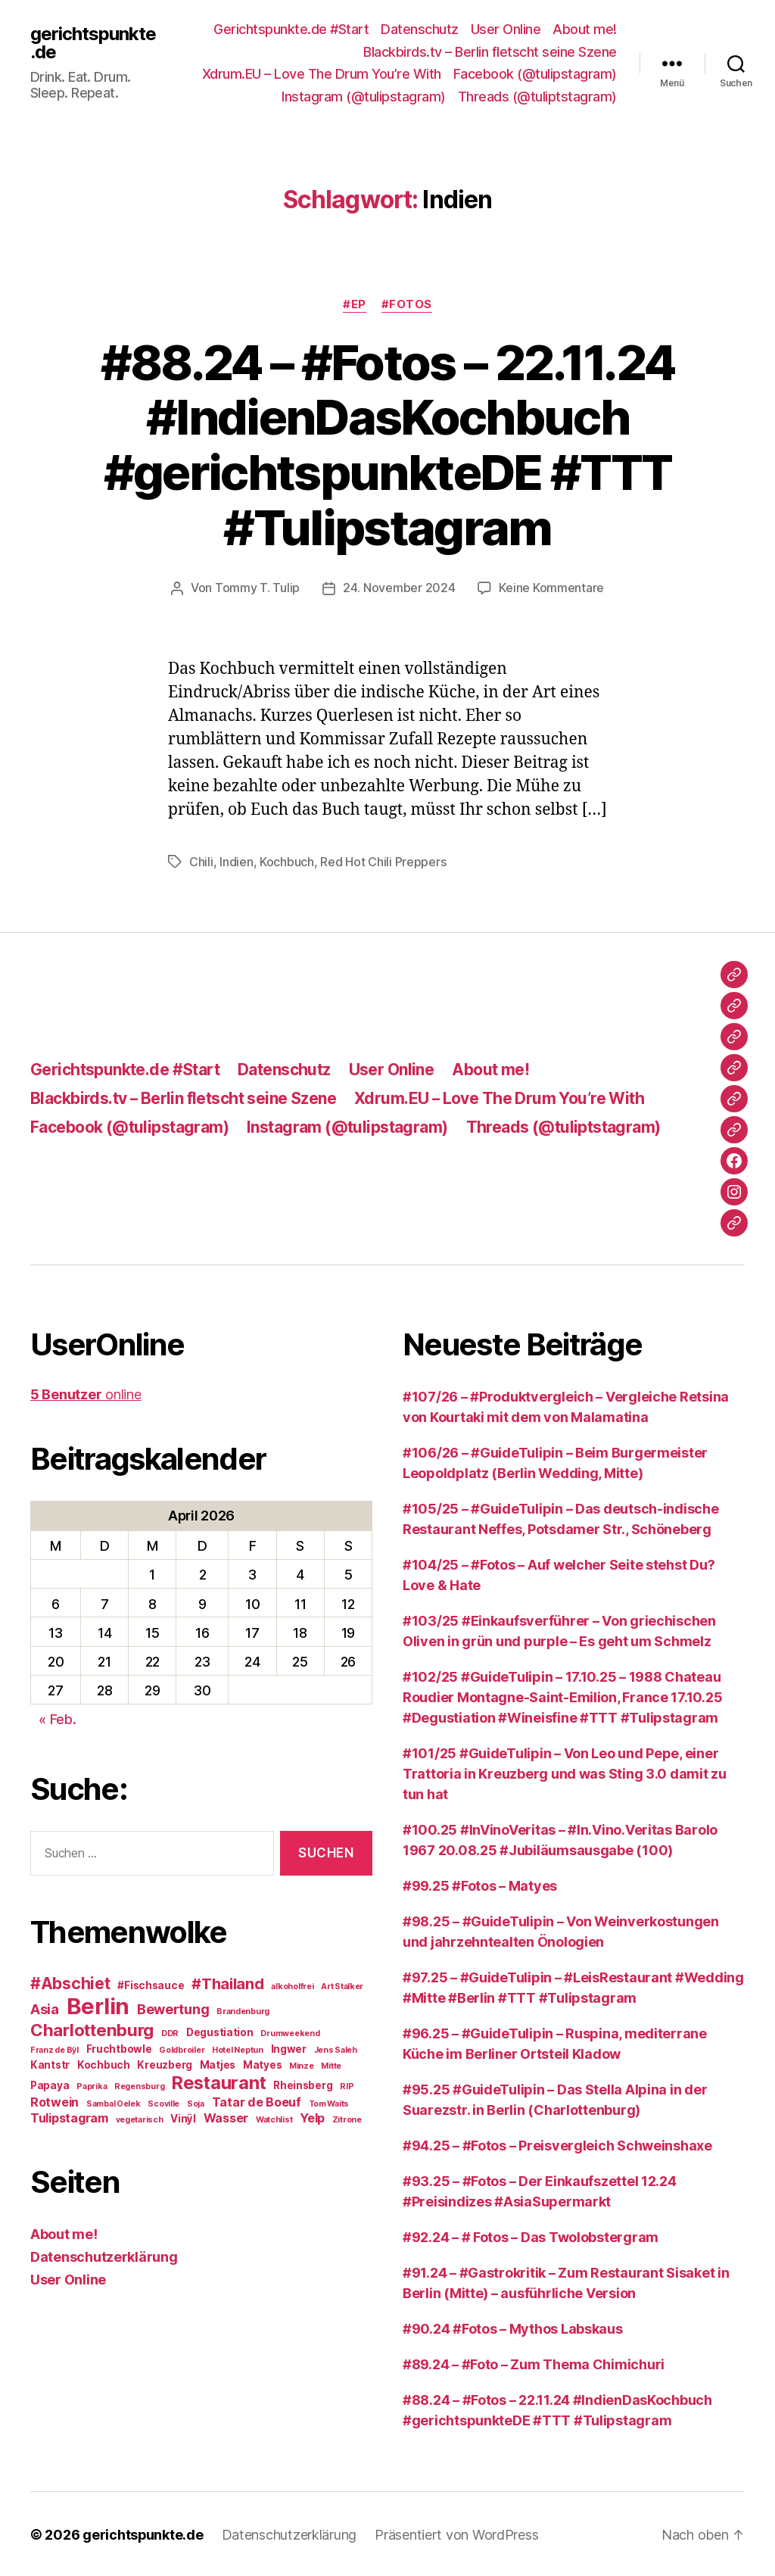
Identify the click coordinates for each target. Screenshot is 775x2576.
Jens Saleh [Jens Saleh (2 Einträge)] (335, 2049)
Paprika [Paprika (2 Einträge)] (91, 2085)
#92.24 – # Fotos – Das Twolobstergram (530, 2236)
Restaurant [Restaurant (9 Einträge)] (219, 2081)
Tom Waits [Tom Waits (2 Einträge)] (329, 2102)
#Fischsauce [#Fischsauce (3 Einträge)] (150, 1984)
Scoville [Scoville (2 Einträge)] (163, 2102)
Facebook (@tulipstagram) (535, 74)
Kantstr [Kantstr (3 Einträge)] (50, 2063)
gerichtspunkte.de (93, 43)
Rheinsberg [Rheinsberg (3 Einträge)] (302, 2084)
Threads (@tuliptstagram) (537, 96)
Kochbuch (287, 861)
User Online (506, 29)
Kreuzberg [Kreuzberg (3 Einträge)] (164, 2063)
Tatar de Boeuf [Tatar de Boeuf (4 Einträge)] (256, 2100)
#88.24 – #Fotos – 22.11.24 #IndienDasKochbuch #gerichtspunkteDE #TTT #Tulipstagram (388, 445)
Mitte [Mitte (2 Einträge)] (331, 2064)
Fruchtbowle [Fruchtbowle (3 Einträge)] (119, 2047)
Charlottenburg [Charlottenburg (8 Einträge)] (92, 2028)
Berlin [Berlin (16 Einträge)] (98, 2004)
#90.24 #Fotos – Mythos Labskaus (513, 2327)
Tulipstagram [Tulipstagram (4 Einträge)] (69, 2116)
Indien (236, 861)
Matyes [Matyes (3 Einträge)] (262, 2063)
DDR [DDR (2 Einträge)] (170, 2032)
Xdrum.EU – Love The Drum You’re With (321, 74)
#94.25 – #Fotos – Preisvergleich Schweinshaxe (557, 2144)
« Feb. (57, 1718)
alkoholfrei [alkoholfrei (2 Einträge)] (292, 1985)
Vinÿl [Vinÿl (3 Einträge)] (183, 2117)
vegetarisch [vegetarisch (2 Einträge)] (139, 2118)
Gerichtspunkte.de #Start (291, 29)
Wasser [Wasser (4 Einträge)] (226, 2116)
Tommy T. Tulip (257, 587)
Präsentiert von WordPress (457, 2533)
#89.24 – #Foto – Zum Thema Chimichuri (534, 2363)
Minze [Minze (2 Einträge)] (301, 2064)
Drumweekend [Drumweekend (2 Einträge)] (289, 2032)
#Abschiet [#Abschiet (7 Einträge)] (70, 1982)
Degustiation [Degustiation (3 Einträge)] (220, 2031)
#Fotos (406, 304)
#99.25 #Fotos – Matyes (480, 1884)
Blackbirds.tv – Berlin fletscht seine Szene (490, 52)
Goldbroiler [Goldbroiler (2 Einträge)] (181, 2049)
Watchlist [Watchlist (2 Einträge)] (274, 2118)
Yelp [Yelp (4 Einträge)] (312, 2116)
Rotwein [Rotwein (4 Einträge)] (54, 2100)
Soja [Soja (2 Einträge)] (195, 2102)
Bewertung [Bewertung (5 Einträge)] (173, 2007)
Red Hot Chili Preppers (383, 861)
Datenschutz (420, 29)
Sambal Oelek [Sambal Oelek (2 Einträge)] (113, 2102)
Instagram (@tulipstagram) (364, 96)
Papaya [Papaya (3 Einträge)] (49, 2084)
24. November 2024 (399, 587)
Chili (201, 861)
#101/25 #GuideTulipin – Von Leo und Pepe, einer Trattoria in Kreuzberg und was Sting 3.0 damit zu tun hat (565, 1772)
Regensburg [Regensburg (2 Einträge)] (139, 2085)
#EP (354, 304)
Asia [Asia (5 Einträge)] (44, 2007)
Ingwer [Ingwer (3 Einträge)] (289, 2047)
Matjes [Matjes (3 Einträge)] (217, 2063)
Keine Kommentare (551, 587)
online (85, 1393)
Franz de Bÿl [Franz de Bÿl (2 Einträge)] (54, 2049)
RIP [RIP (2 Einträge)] (346, 2085)
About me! (584, 29)
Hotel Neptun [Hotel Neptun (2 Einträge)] (237, 2049)
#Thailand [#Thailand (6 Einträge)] (227, 1982)
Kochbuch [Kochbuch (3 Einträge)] (103, 2063)
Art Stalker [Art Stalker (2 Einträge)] (342, 1985)
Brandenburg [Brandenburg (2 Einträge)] (242, 2010)
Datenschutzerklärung (104, 2255)
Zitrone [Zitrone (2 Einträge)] (347, 2118)
